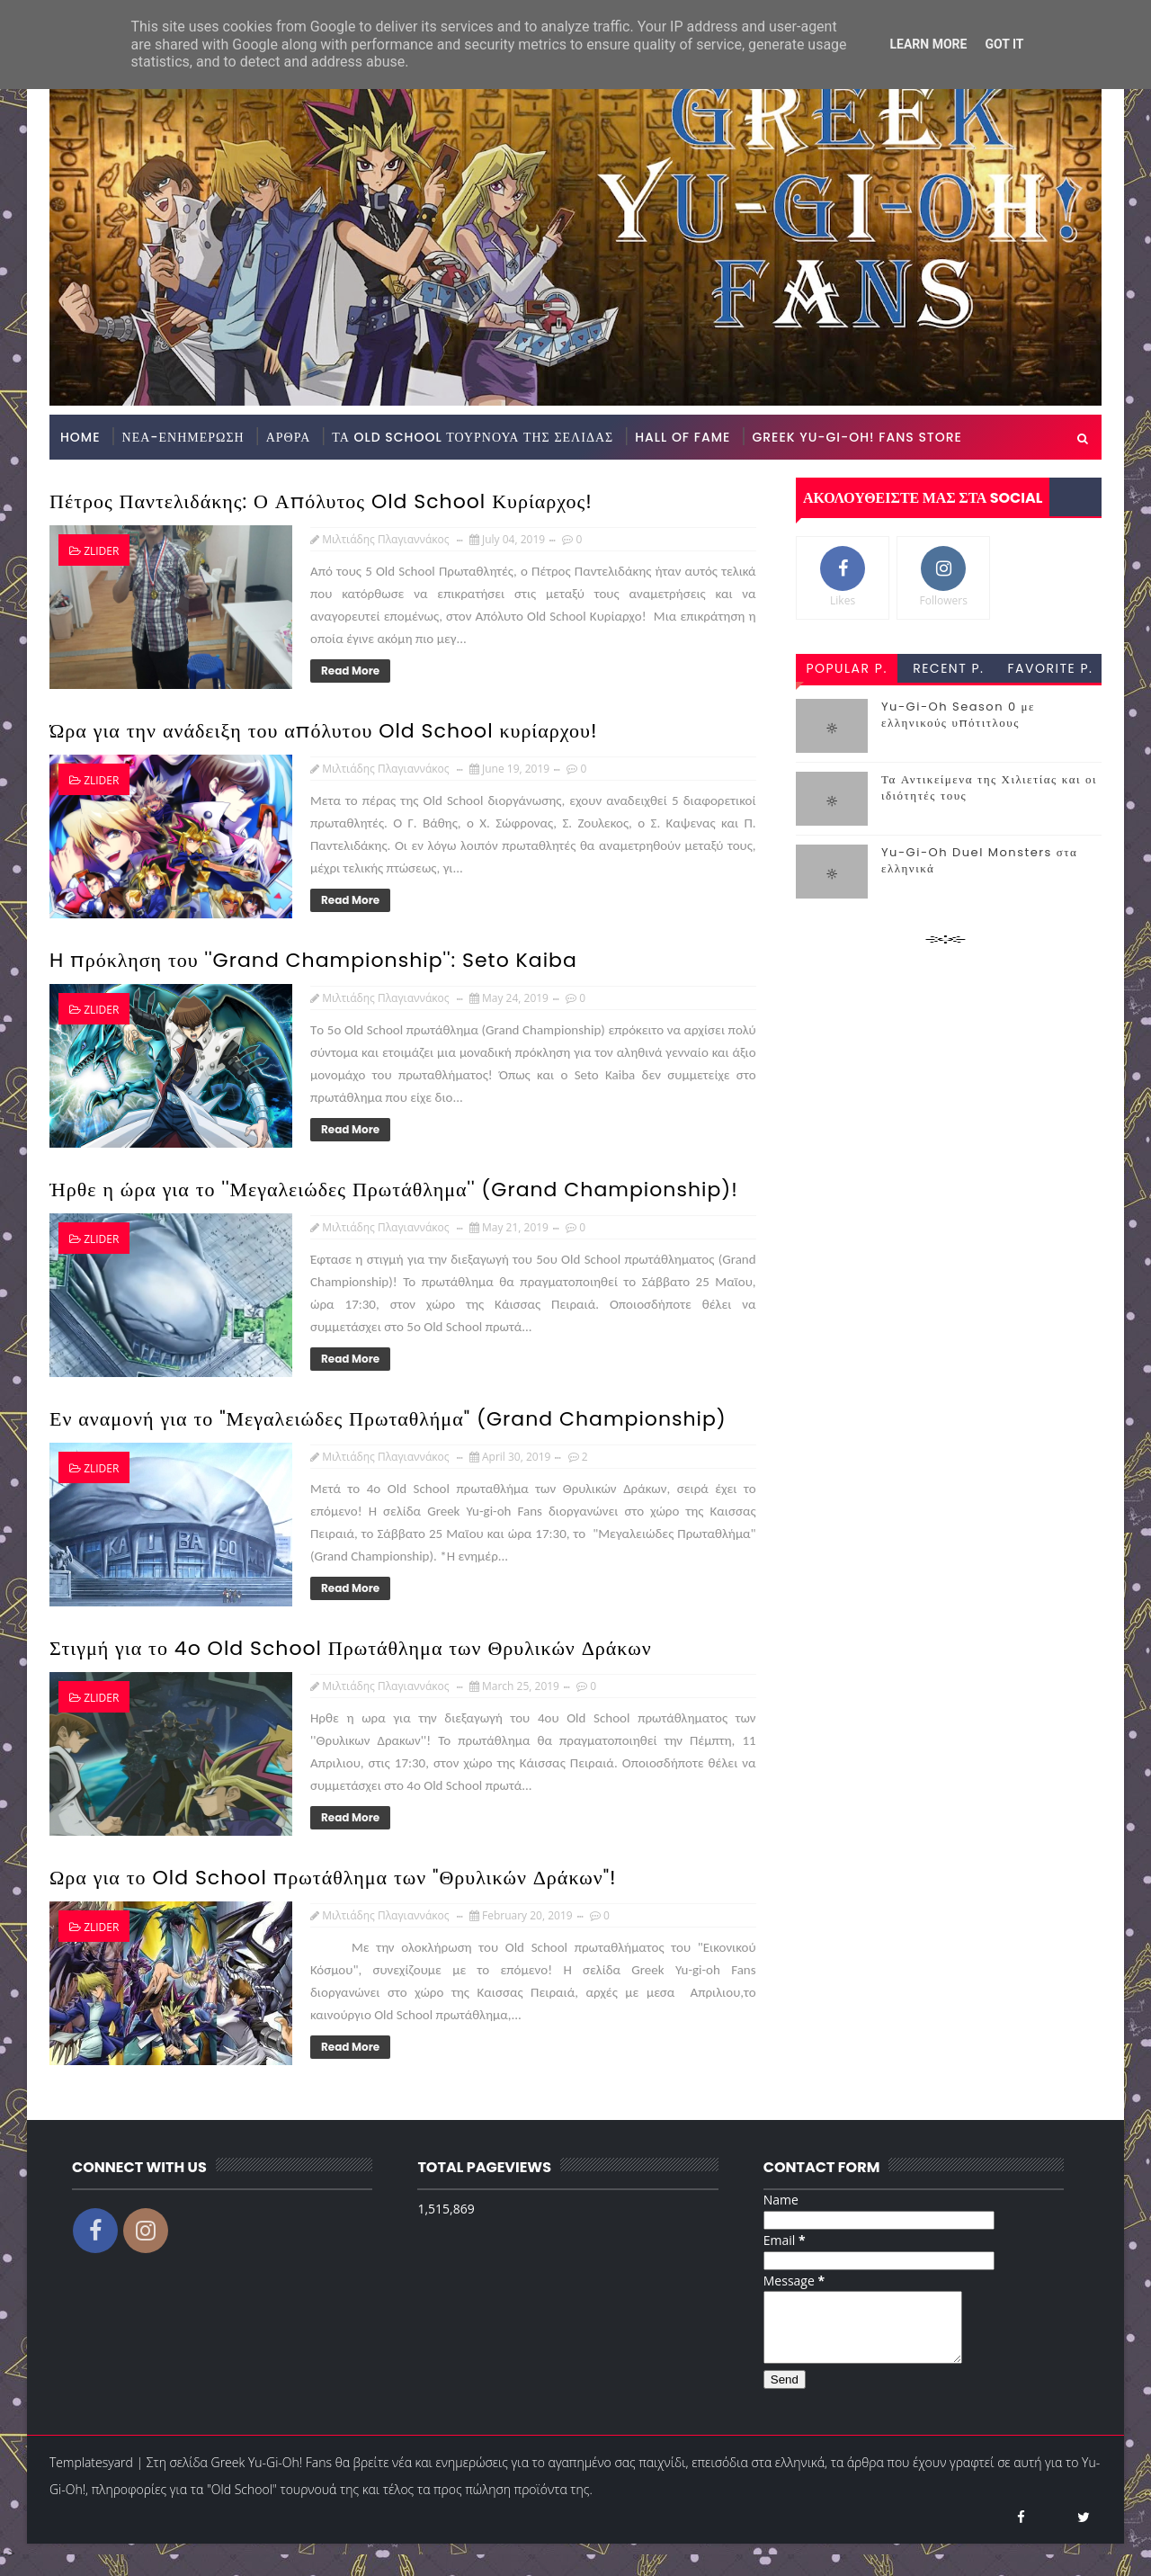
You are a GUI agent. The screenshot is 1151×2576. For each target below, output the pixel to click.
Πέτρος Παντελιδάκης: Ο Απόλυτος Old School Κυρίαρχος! (321, 501)
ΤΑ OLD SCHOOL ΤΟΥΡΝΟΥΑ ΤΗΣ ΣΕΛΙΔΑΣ (472, 437)
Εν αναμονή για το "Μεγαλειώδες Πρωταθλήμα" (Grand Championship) (388, 1419)
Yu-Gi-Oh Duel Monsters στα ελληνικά (979, 860)
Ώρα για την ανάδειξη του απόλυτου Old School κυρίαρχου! (323, 731)
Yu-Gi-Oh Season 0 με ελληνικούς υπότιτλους (958, 714)
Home (80, 437)
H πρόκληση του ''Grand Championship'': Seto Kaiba (313, 960)
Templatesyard (91, 2475)
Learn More (928, 44)
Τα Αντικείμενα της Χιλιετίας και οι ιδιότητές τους (989, 787)
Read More (350, 670)
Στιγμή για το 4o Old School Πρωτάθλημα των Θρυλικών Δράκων (350, 1648)
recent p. (948, 668)
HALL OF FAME (682, 437)
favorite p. (1050, 668)
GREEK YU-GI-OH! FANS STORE (857, 437)
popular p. (846, 668)
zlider (101, 551)
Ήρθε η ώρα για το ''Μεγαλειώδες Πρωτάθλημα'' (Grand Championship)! (393, 1189)
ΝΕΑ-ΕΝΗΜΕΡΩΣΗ (183, 437)
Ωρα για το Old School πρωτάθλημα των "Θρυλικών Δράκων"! (333, 1878)
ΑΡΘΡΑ (288, 437)
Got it (1004, 44)
